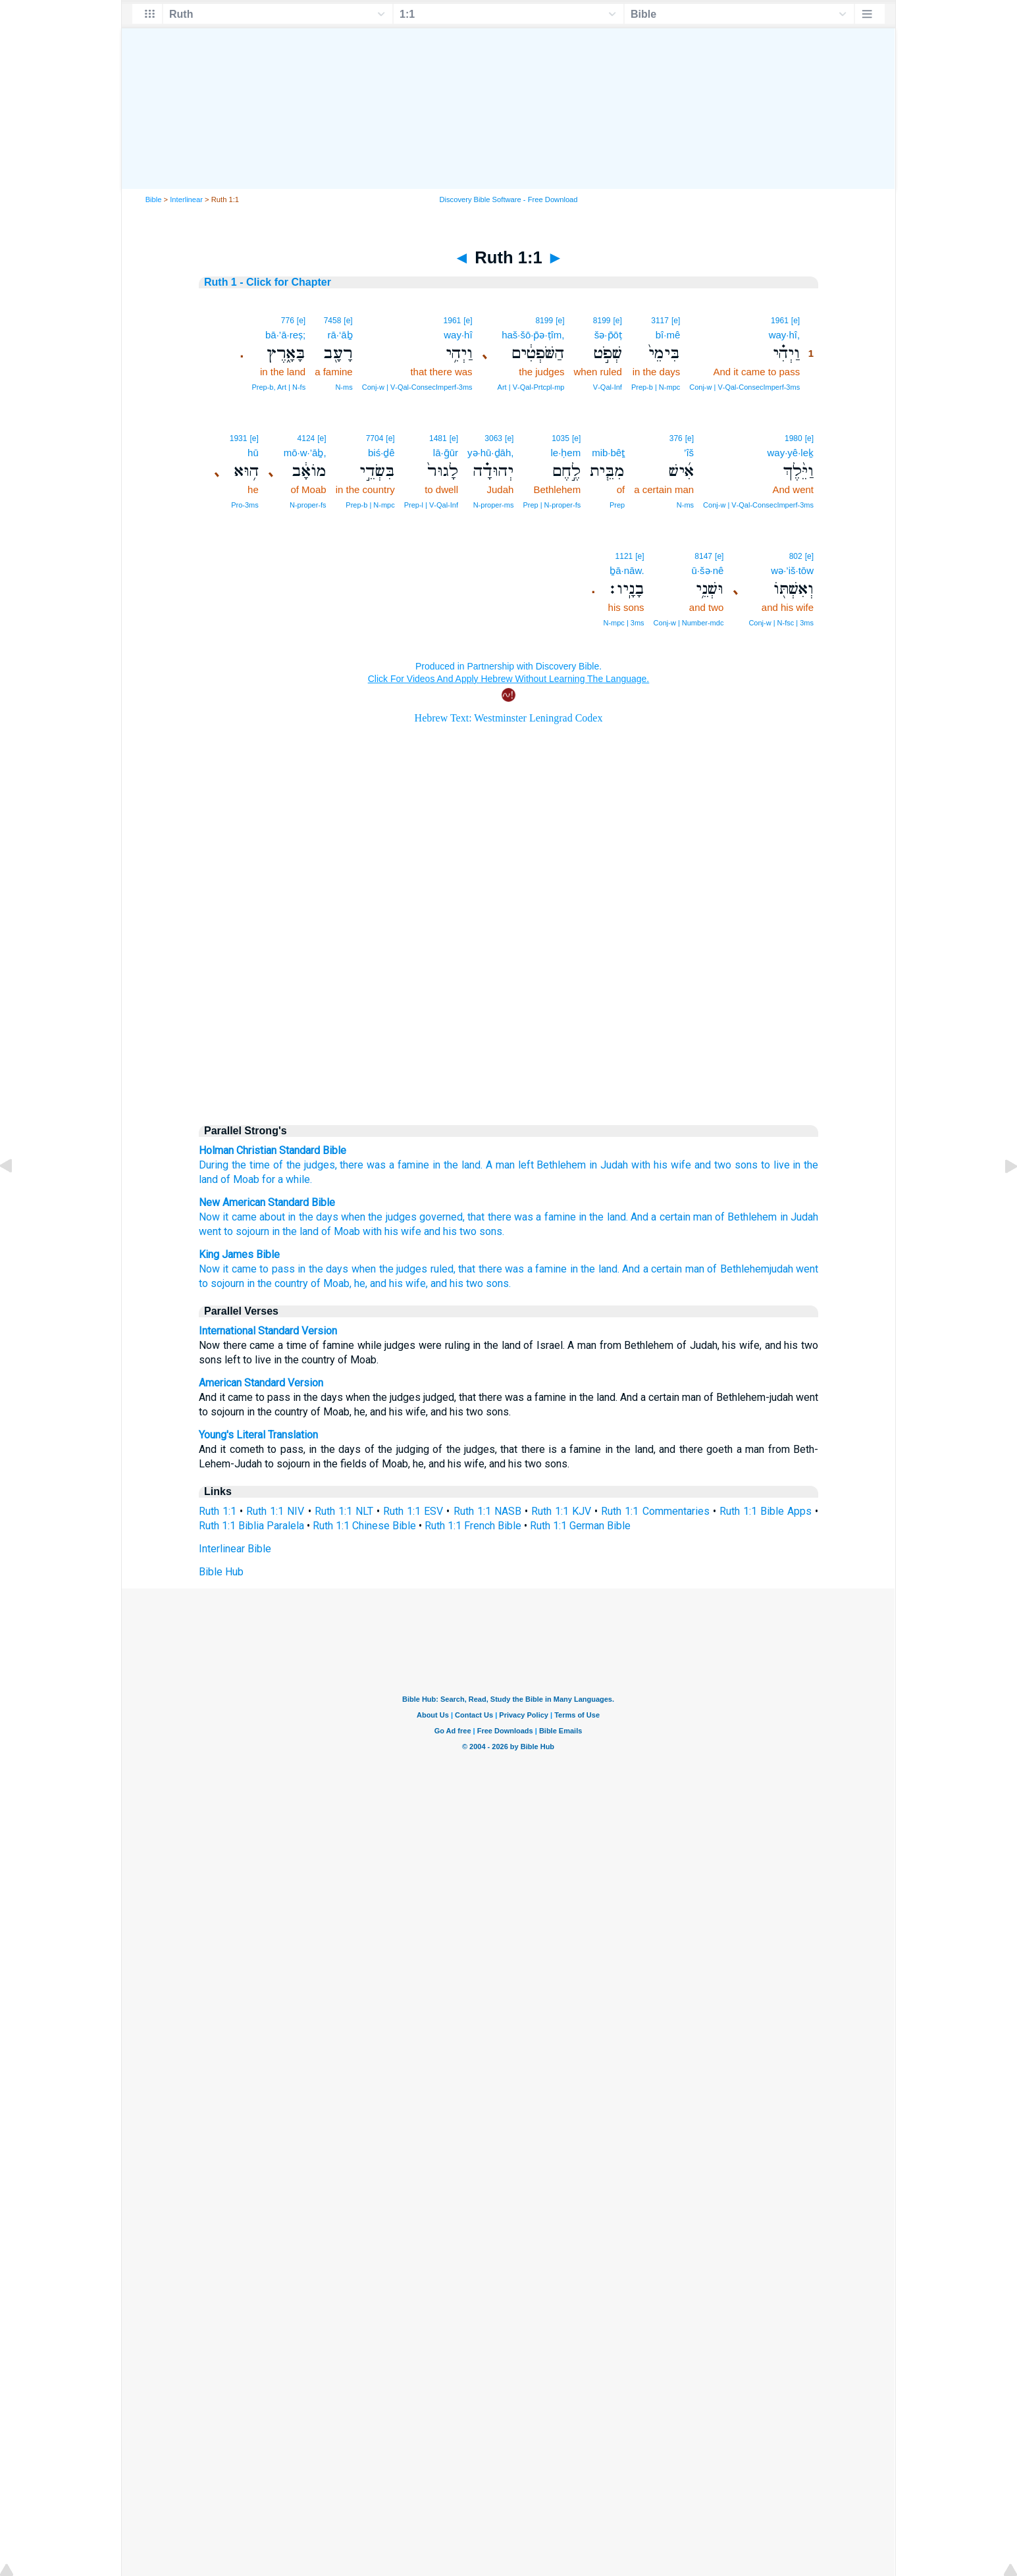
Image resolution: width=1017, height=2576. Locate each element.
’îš (689, 452)
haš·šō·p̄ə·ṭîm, (533, 334)
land (471, 1165)
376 (676, 438)
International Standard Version (268, 1331)
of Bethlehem (746, 1217)
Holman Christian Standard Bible (272, 1150)
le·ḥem (566, 452)
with (640, 1165)
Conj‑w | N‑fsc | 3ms (781, 623)
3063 (493, 438)
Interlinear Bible (235, 1548)
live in (787, 1165)
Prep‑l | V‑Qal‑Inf (431, 505)
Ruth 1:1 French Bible (473, 1525)
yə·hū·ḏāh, (490, 452)
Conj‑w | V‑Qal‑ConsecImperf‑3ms (744, 387)
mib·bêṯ (608, 452)
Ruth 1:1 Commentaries (655, 1511)
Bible (153, 199)
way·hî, (784, 334)
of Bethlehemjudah (750, 1269)
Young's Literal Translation (258, 1435)
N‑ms (343, 387)
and (702, 1165)
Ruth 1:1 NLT (344, 1511)
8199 (602, 320)
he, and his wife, (391, 1283)
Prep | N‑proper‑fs (552, 505)
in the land (295, 1231)
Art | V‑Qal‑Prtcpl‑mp (531, 387)
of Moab (240, 1179)
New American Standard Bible (267, 1202)
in (436, 1165)
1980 (793, 438)
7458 (333, 320)
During (213, 1165)
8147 (703, 556)
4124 (306, 438)
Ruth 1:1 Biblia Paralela (251, 1525)
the (451, 1165)
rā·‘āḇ (340, 334)
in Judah (608, 1165)
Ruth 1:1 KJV (561, 1511)
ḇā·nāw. (627, 570)
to (765, 1165)
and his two (450, 1231)
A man (500, 1165)
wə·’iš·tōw (792, 570)
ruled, (443, 1269)
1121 (624, 556)
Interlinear (186, 199)
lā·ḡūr (445, 452)
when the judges (379, 1217)
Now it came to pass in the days (274, 1269)
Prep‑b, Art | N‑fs (278, 387)
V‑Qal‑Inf (607, 387)
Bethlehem (561, 1165)
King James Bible (239, 1254)
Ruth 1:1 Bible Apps (765, 1511)
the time (251, 1165)
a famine (409, 1165)
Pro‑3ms (245, 505)
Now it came (228, 1217)
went (210, 1231)
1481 (438, 438)
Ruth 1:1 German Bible (580, 1525)
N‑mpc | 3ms (623, 623)
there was (363, 1165)
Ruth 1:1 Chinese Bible (364, 1525)
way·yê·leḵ (790, 452)
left (526, 1165)
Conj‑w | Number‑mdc (689, 623)
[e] (795, 320)
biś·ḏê (381, 452)
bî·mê (668, 334)
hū (253, 452)
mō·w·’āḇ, (305, 452)
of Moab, (331, 1283)
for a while (286, 1179)
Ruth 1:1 (217, 1511)
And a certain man (671, 1217)
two (722, 1165)
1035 (560, 438)
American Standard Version (261, 1383)
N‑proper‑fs (308, 505)
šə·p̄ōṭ (608, 334)
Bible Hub (221, 1571)
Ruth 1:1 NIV (275, 1511)
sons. (491, 1231)
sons (746, 1165)
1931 (239, 438)
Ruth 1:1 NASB (487, 1511)
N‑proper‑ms (493, 505)
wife (681, 1165)
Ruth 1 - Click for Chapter (267, 282)
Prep (617, 505)
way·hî (458, 334)
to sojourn (246, 1231)
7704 (375, 438)
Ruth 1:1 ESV (413, 1511)
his (660, 1165)
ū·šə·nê (708, 570)
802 (795, 556)
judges (319, 1165)
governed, (442, 1217)
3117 (660, 320)
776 (287, 320)
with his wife (392, 1231)
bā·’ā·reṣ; (285, 334)
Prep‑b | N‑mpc (655, 387)
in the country (277, 1283)
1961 (780, 320)
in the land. (603, 1217)
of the (287, 1165)
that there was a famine (521, 1217)
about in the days (298, 1217)
